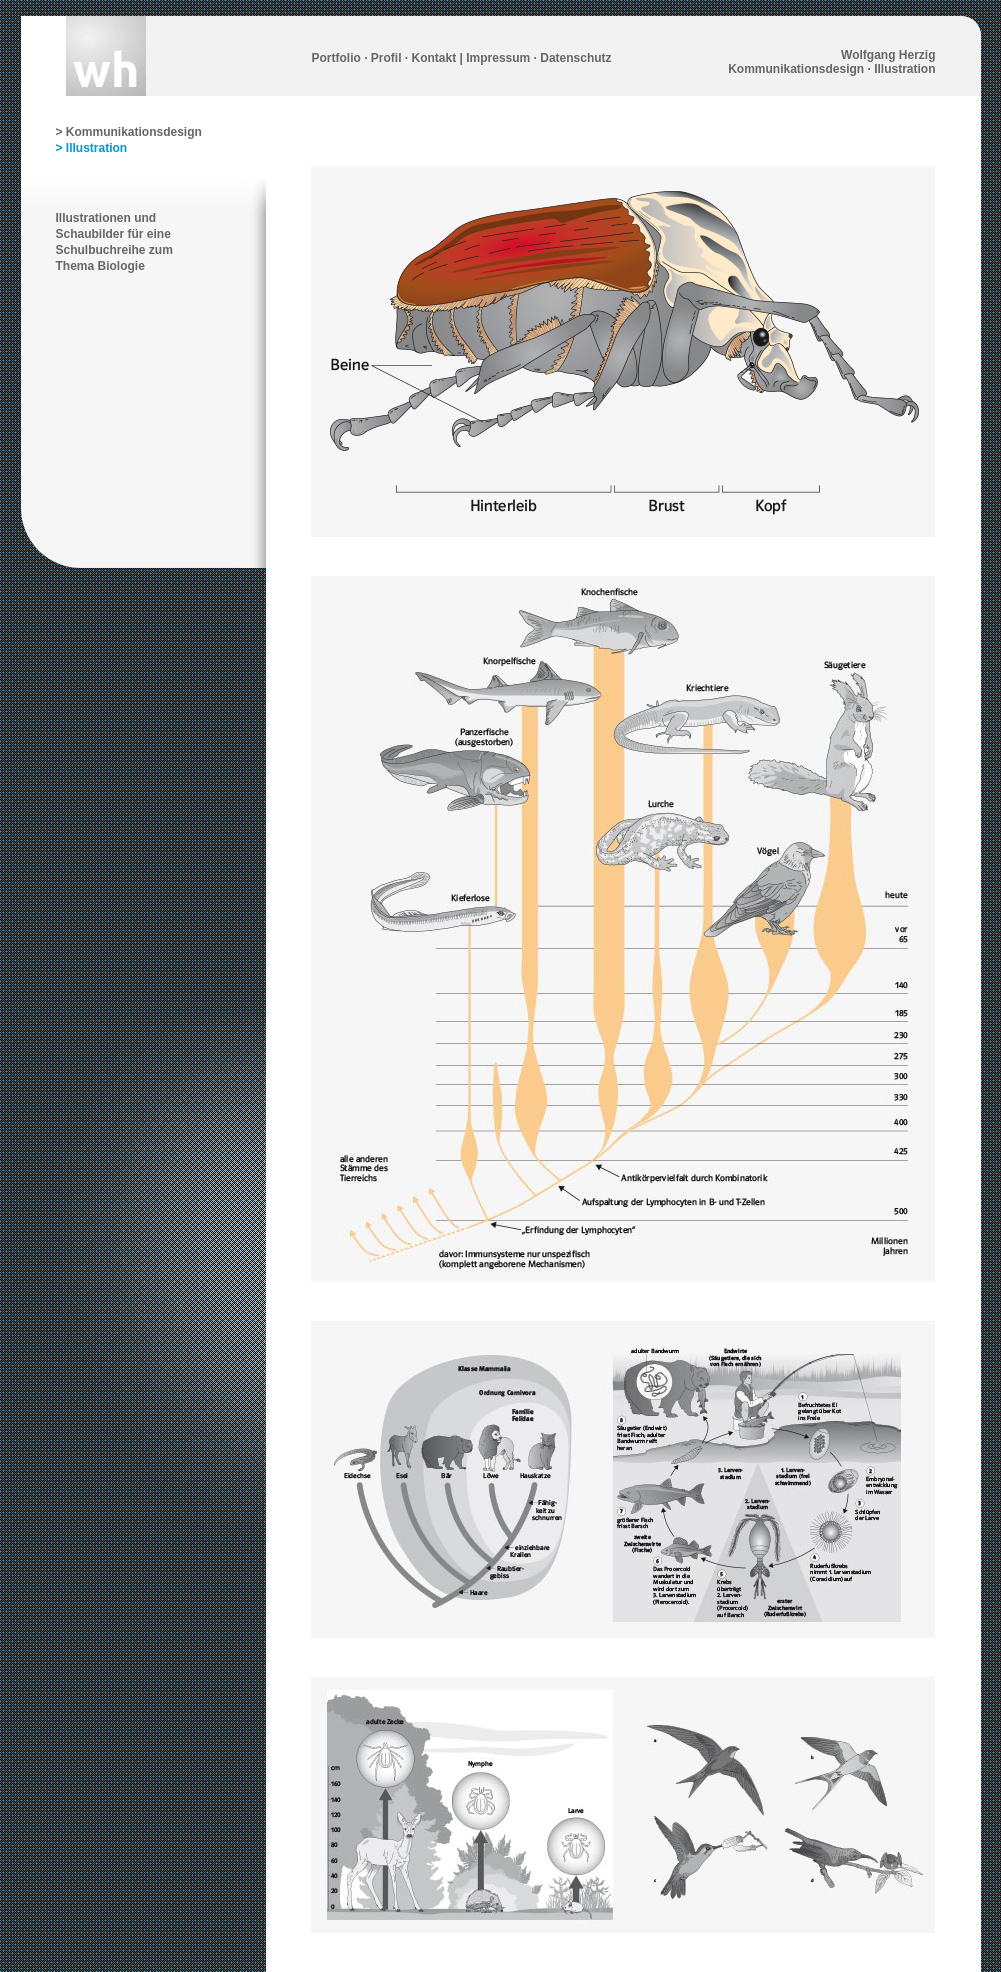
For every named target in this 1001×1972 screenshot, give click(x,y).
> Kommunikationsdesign (129, 132)
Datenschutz (575, 58)
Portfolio (336, 58)
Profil (386, 58)
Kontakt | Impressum (471, 58)
